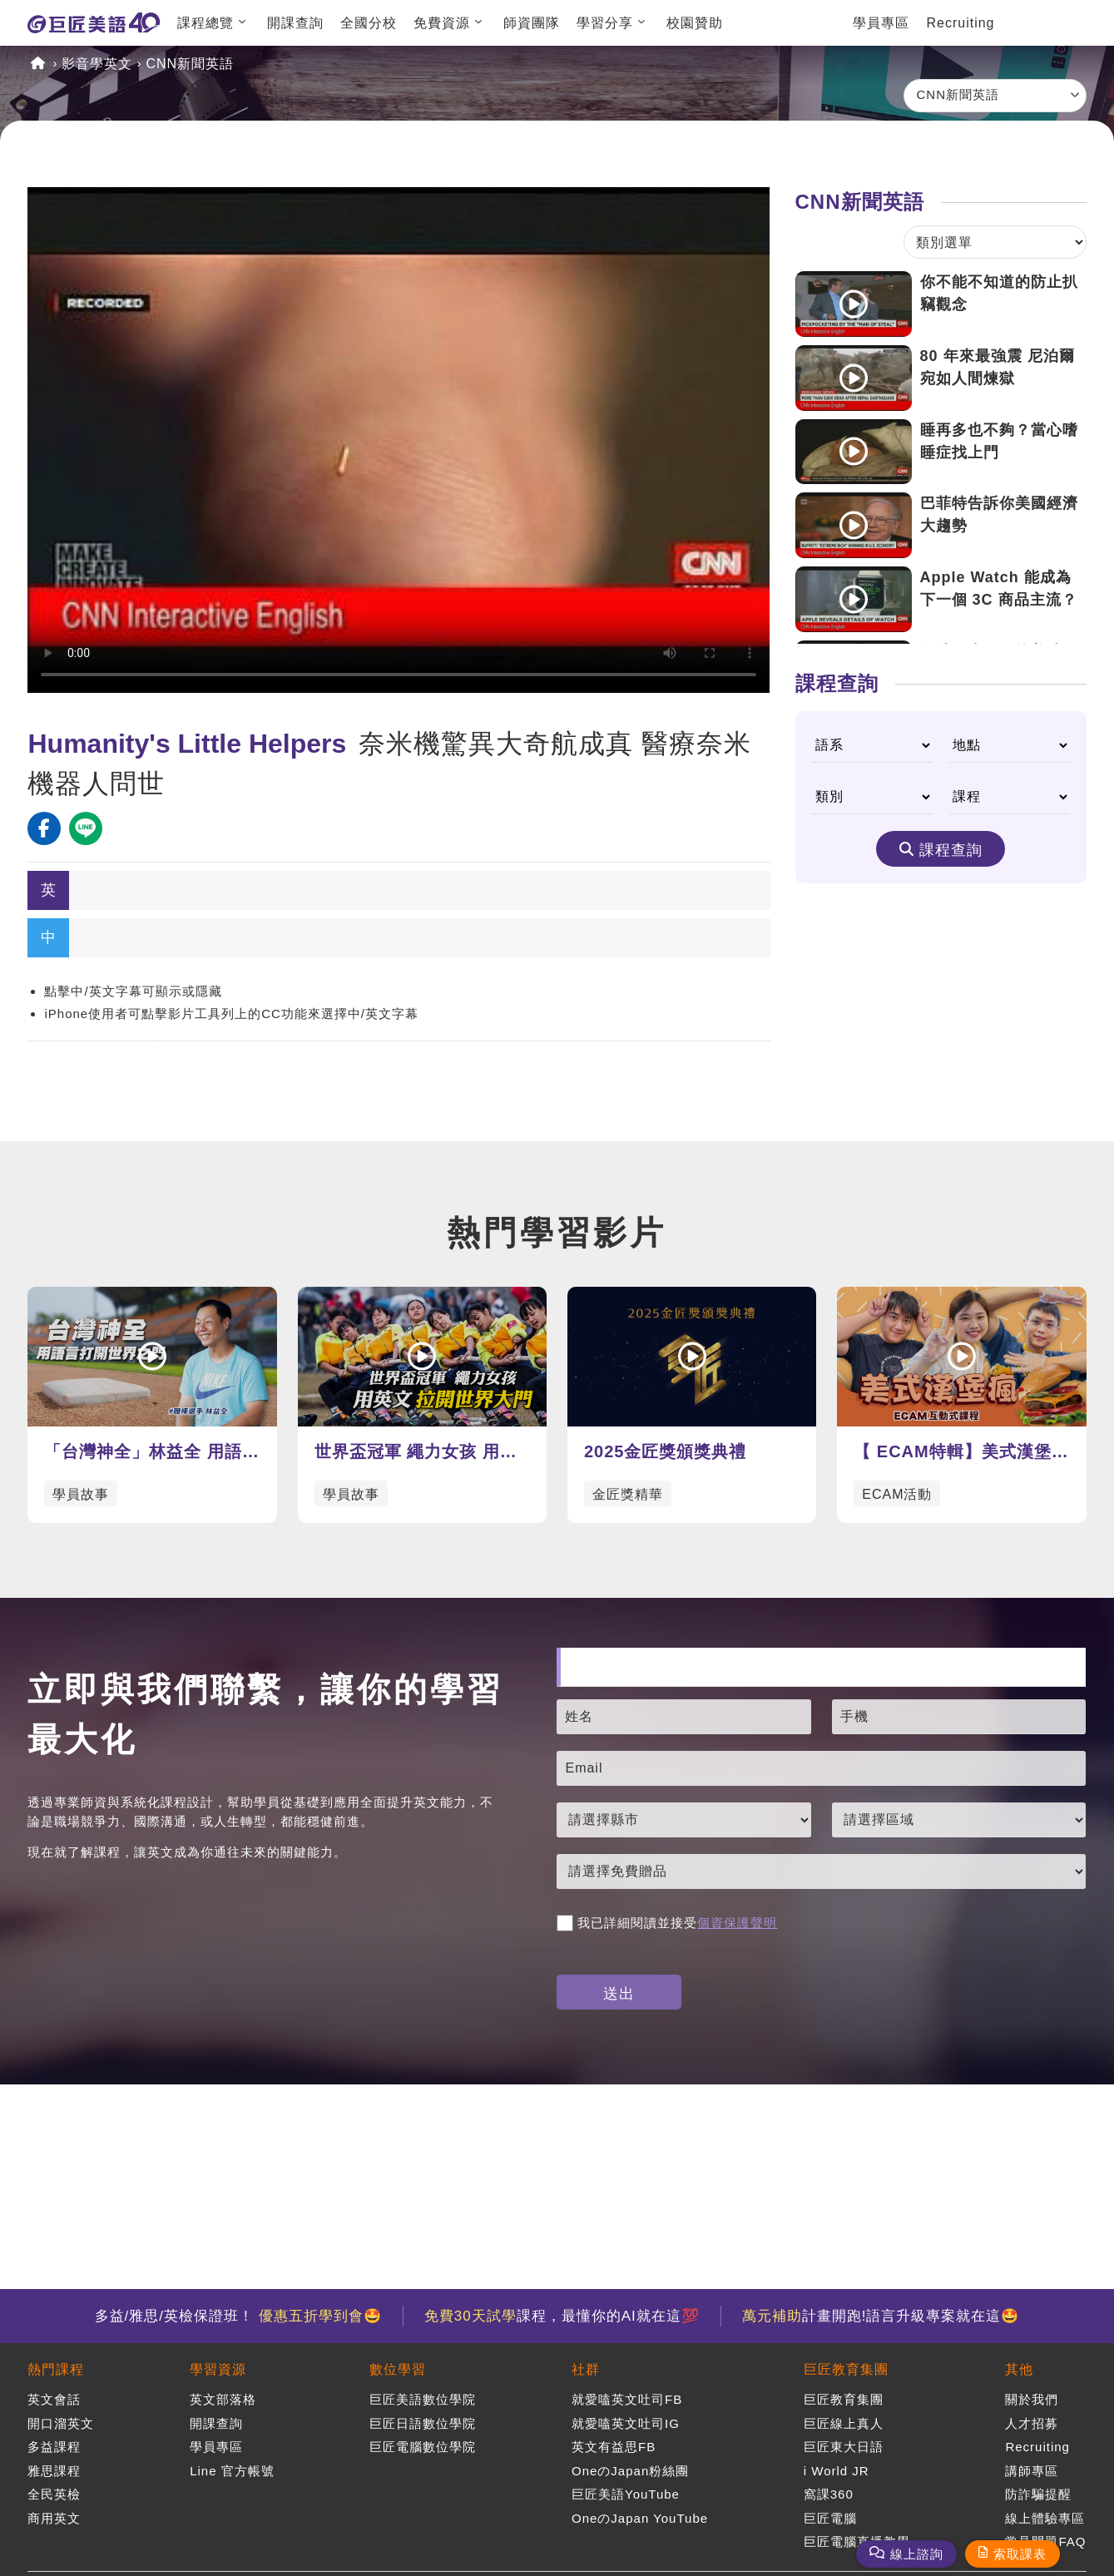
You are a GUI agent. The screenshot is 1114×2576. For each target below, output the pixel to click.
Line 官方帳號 (232, 2471)
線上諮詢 (916, 2554)
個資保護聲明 (737, 1923)
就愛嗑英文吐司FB (627, 2399)
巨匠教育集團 (846, 2369)
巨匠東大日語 (844, 2447)
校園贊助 (694, 23)
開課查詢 (295, 23)
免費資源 (441, 23)
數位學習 (397, 2369)
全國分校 (368, 23)
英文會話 (54, 2399)
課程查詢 (951, 850)
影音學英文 (97, 64)
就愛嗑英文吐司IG (626, 2423)
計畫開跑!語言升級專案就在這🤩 (881, 2316)
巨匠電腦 (830, 2518)
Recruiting (960, 23)
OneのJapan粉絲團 (630, 2471)
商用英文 (54, 2518)
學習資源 (218, 2369)
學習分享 (605, 23)
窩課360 (829, 2494)
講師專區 (1031, 2471)
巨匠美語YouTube (626, 2494)
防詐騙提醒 (1038, 2494)
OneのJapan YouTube (640, 2518)
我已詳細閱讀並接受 (667, 1923)
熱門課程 (55, 2369)
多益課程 (54, 2447)
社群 (586, 2369)
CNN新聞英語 (190, 64)
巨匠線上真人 (844, 2423)
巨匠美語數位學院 (422, 2399)
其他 (1019, 2369)
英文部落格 (223, 2399)
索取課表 (1020, 2554)
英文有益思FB (614, 2447)
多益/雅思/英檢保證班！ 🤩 (238, 2316)
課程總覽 (205, 23)
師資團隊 (531, 23)
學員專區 (881, 23)
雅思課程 (54, 2471)
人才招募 (1031, 2423)
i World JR (836, 2471)
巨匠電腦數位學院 (422, 2447)
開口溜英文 (60, 2423)
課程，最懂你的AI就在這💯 (562, 2316)
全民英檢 (54, 2494)
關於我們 (1031, 2399)
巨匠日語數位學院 (422, 2423)
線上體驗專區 (1045, 2518)
